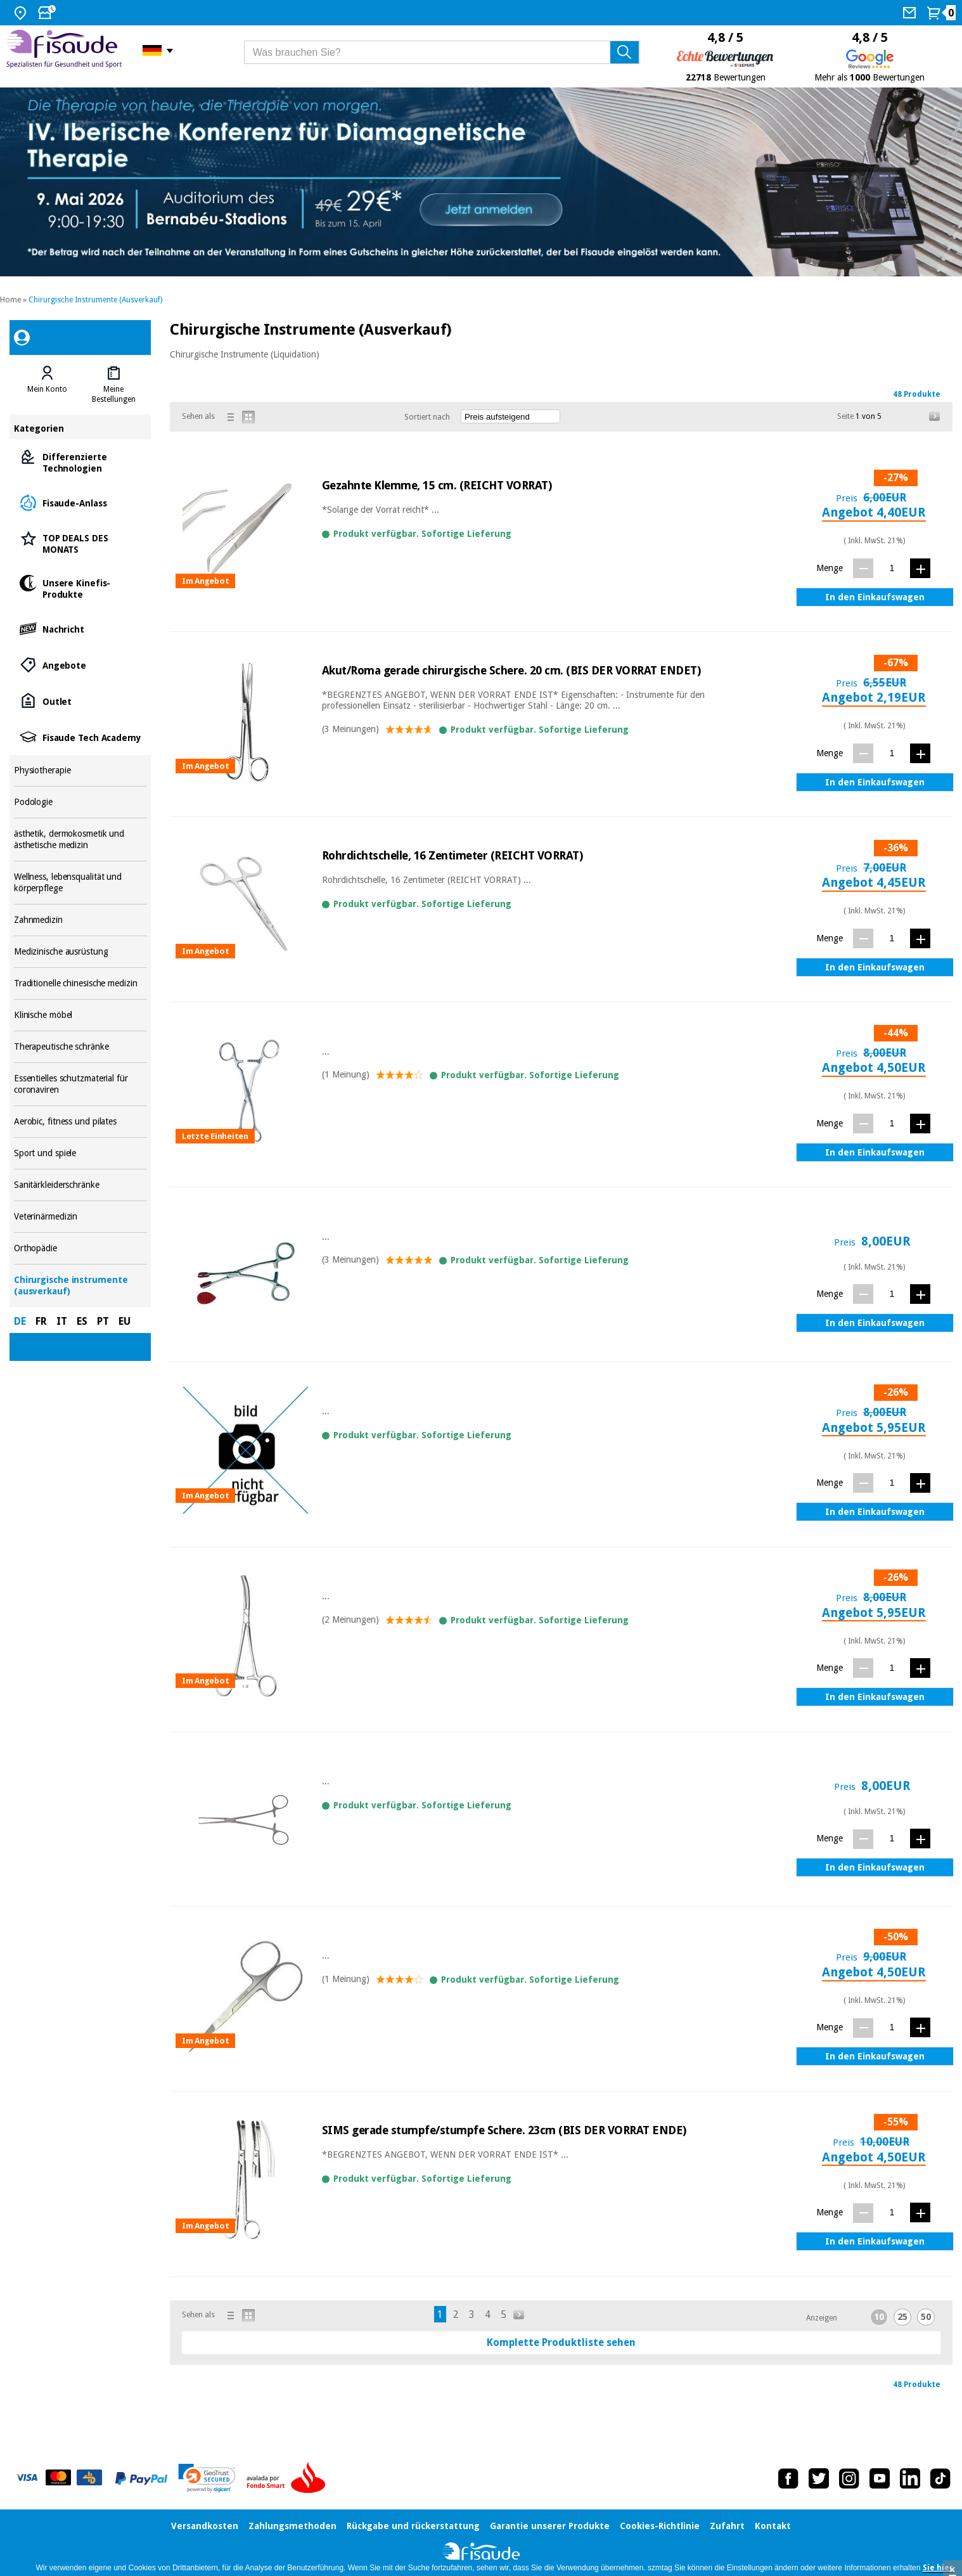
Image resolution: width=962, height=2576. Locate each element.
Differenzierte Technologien (80, 461)
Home (10, 299)
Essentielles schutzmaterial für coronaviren (80, 1084)
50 (926, 2317)
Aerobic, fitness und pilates (80, 1121)
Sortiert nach (427, 417)
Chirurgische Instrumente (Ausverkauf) (95, 299)
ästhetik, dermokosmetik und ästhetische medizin (80, 839)
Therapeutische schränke (80, 1046)
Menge (829, 568)
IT (61, 1321)
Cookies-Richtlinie (660, 2526)
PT (103, 1321)
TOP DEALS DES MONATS (80, 542)
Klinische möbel (80, 1015)
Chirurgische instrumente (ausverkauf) (80, 1286)
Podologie (80, 802)
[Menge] (892, 567)
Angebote (80, 665)
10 (879, 2317)
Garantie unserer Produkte (550, 2526)
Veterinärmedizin (80, 1216)
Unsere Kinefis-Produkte (80, 587)
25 (902, 2317)
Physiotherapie (80, 770)
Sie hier (938, 2567)
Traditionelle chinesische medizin (80, 983)
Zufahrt (727, 2526)
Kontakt (773, 2526)
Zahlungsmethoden (292, 2526)
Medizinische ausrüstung (80, 951)
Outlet (80, 701)
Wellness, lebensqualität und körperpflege (80, 882)
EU (125, 1321)
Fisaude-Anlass (80, 502)
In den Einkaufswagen (875, 597)
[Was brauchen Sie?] (442, 52)
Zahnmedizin (80, 920)
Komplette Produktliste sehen (561, 2342)
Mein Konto (47, 389)
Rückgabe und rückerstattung (413, 2526)
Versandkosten (204, 2526)
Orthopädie (80, 1248)
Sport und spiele (80, 1153)
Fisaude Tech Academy (80, 737)
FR (41, 1321)
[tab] (47, 384)
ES (82, 1321)
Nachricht (80, 628)
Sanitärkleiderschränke (80, 1185)
